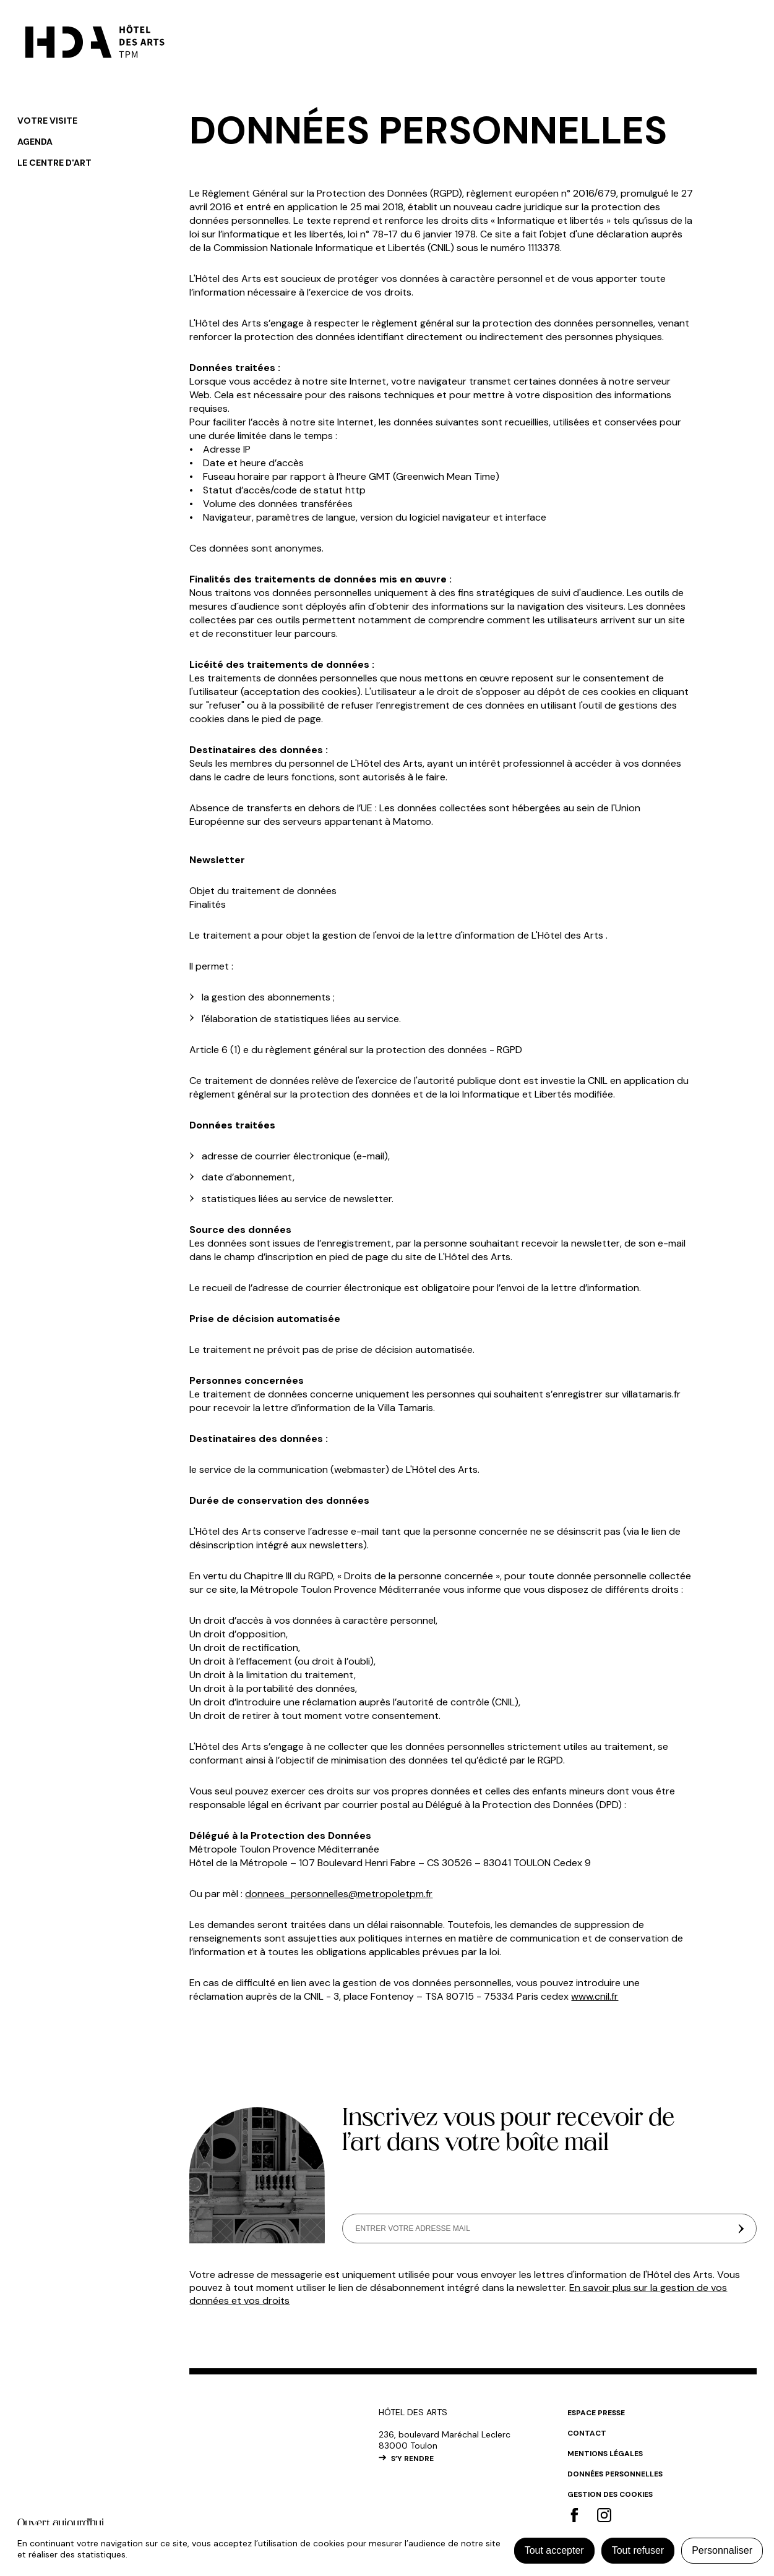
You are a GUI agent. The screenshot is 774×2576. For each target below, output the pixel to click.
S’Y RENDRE (412, 2458)
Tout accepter (554, 2550)
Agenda (35, 141)
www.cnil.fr (594, 1996)
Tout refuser (638, 2550)
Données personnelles (615, 2474)
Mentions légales (605, 2454)
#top (745, 2416)
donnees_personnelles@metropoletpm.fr (338, 1893)
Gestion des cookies (610, 2494)
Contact (586, 2433)
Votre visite (47, 120)
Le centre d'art (54, 162)
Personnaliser (722, 2550)
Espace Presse (596, 2413)
